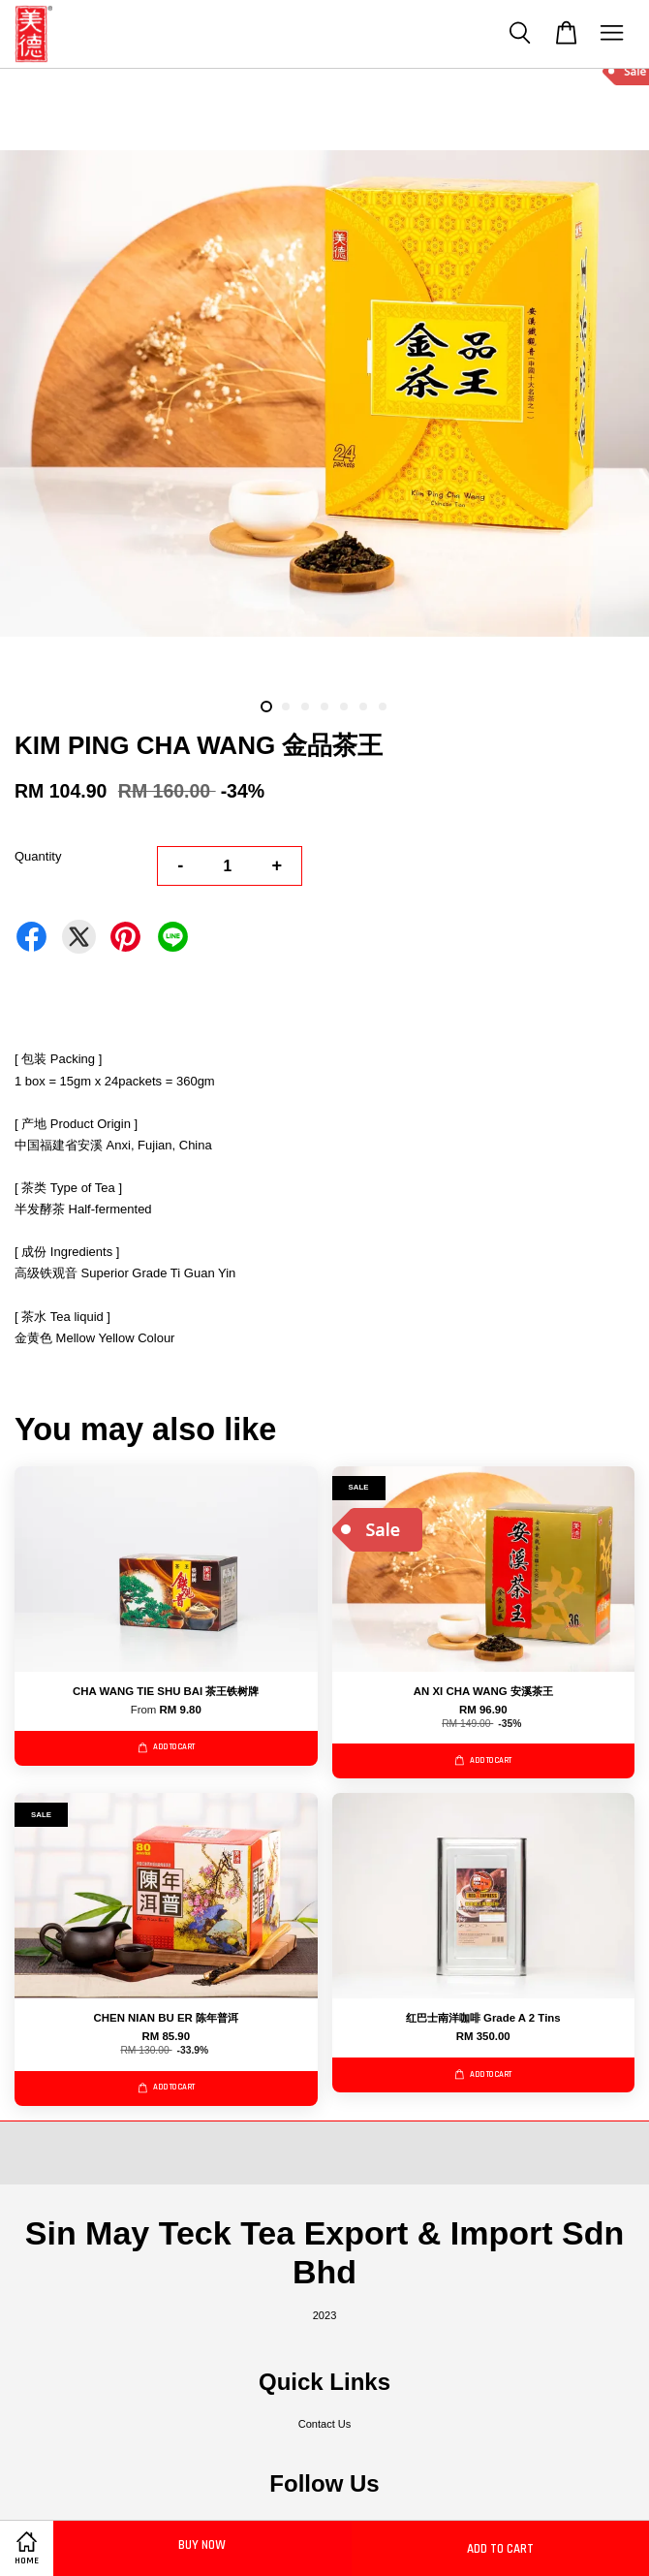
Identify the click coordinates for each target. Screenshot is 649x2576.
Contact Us (325, 2424)
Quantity (38, 856)
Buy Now (202, 2545)
